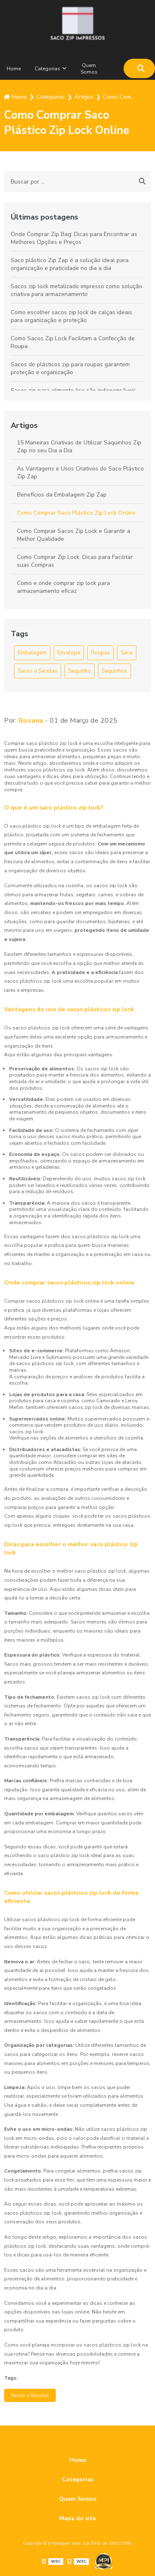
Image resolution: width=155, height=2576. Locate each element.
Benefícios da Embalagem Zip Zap (62, 495)
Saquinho (79, 671)
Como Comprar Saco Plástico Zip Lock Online (76, 513)
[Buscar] (141, 68)
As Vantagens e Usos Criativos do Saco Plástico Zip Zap (80, 472)
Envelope (68, 653)
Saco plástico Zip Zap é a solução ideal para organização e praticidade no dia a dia (70, 264)
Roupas (100, 653)
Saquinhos (114, 671)
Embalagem (32, 653)
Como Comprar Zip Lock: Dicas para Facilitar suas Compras (75, 561)
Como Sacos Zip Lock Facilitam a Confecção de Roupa (73, 342)
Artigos (24, 425)
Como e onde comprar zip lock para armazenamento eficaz (63, 587)
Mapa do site (77, 2518)
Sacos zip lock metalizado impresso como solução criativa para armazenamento (76, 290)
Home (14, 68)
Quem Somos (89, 68)
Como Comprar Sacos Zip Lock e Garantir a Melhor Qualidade (73, 535)
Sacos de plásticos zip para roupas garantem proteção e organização (70, 368)
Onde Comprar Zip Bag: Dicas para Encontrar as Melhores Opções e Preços (74, 238)
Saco (127, 653)
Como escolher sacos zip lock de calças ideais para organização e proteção (71, 316)
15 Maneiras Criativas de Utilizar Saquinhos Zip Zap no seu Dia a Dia (79, 446)
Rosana (31, 720)
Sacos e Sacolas (37, 671)
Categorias (47, 68)
